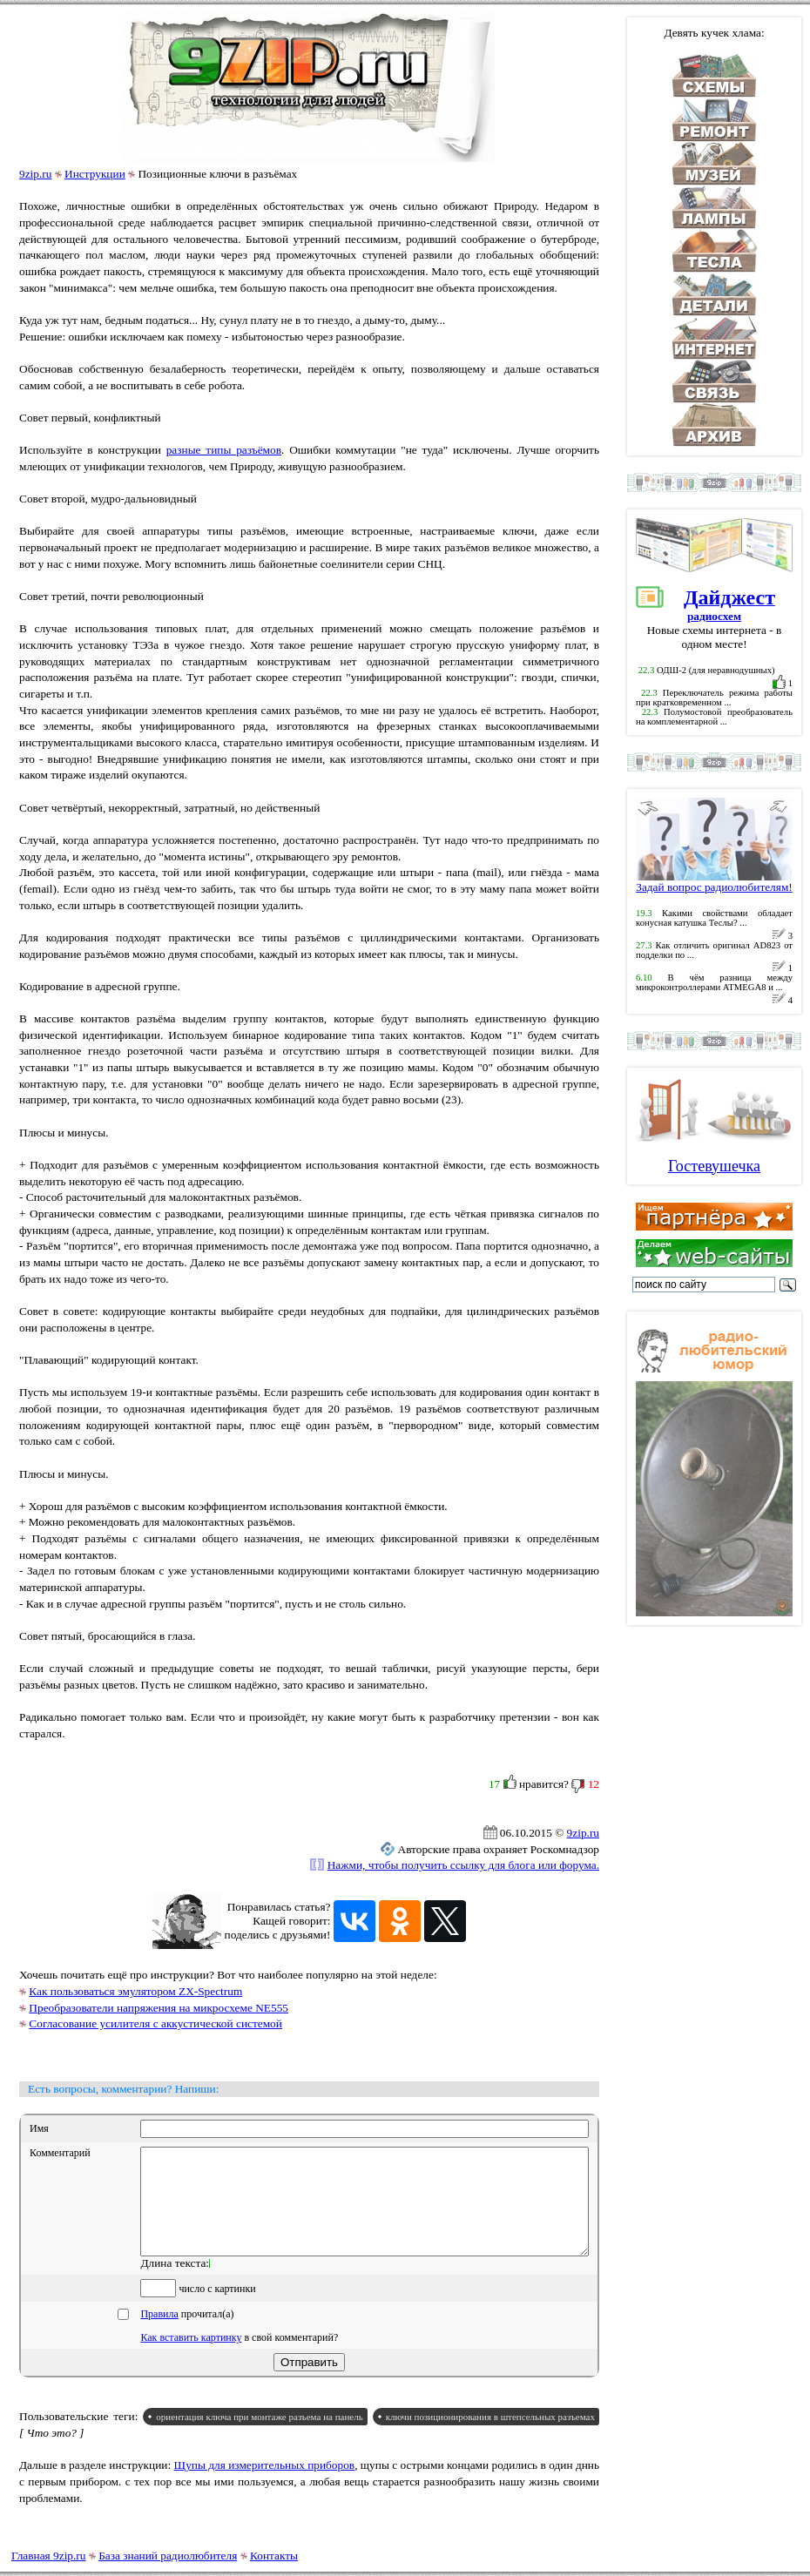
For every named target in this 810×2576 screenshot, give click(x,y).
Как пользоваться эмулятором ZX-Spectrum (135, 1991)
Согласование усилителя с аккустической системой (155, 2023)
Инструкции (94, 173)
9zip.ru (35, 173)
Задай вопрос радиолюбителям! (714, 882)
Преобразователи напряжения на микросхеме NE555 (158, 2007)
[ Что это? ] (51, 2453)
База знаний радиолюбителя (167, 2555)
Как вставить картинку (190, 2358)
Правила (159, 2335)
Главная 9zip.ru (48, 2555)
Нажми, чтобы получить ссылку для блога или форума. (463, 1864)
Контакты (274, 2555)
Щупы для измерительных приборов (264, 2485)
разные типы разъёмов (223, 449)
